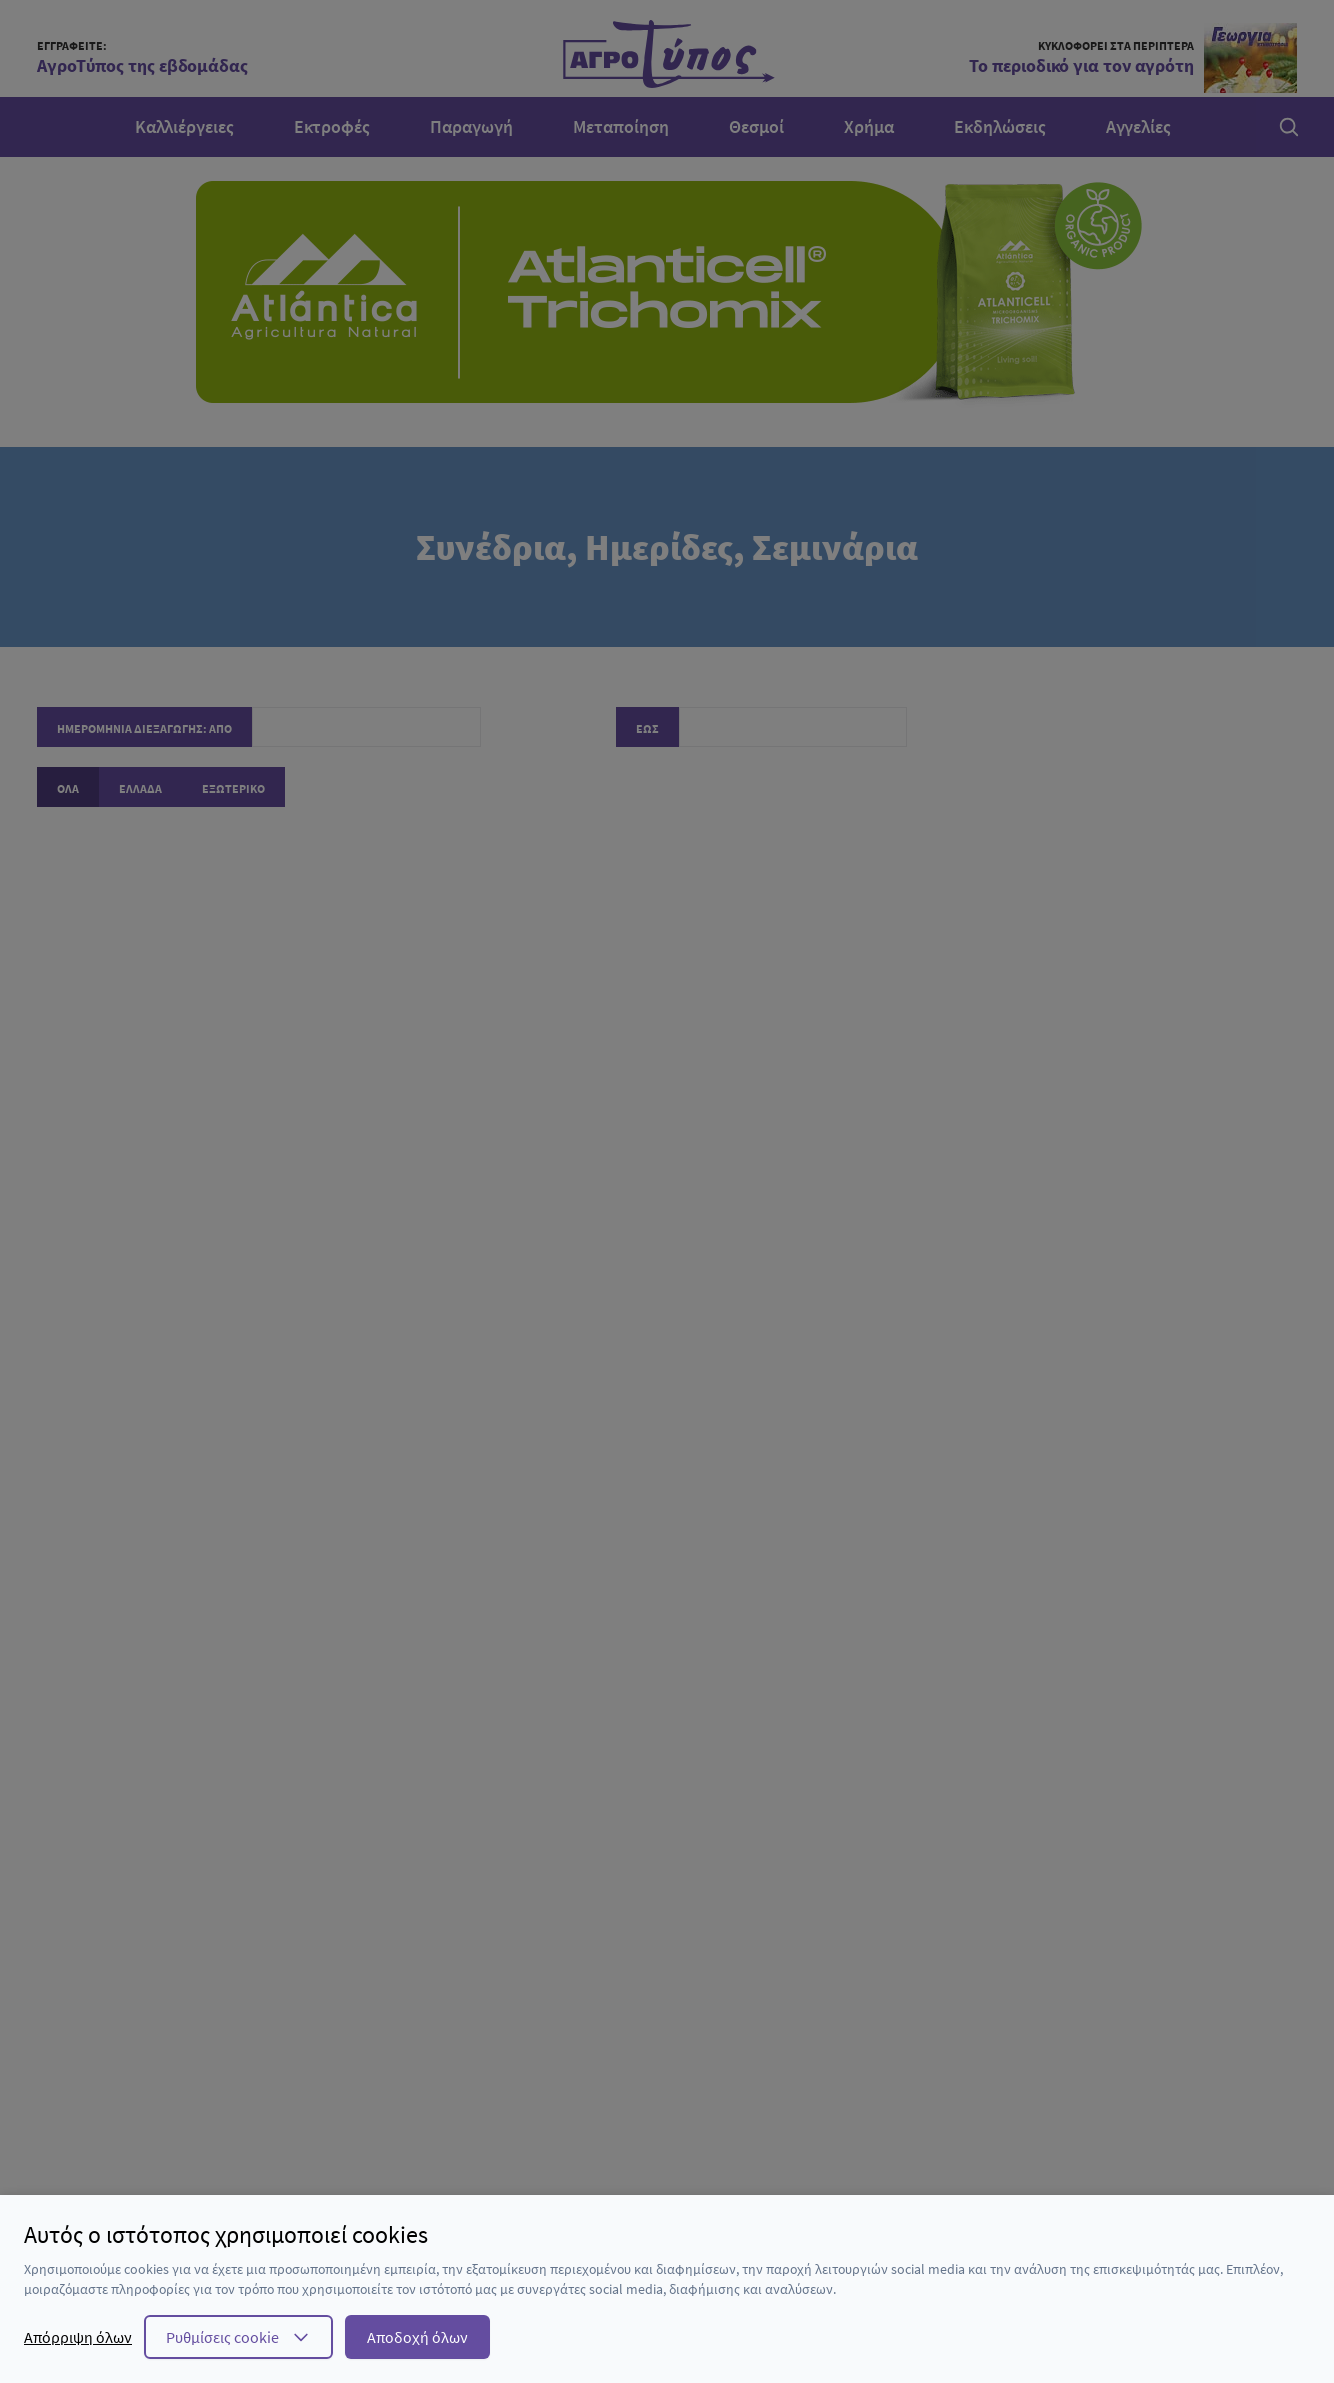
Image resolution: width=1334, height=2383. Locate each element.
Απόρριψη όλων (78, 2337)
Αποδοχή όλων (417, 2337)
